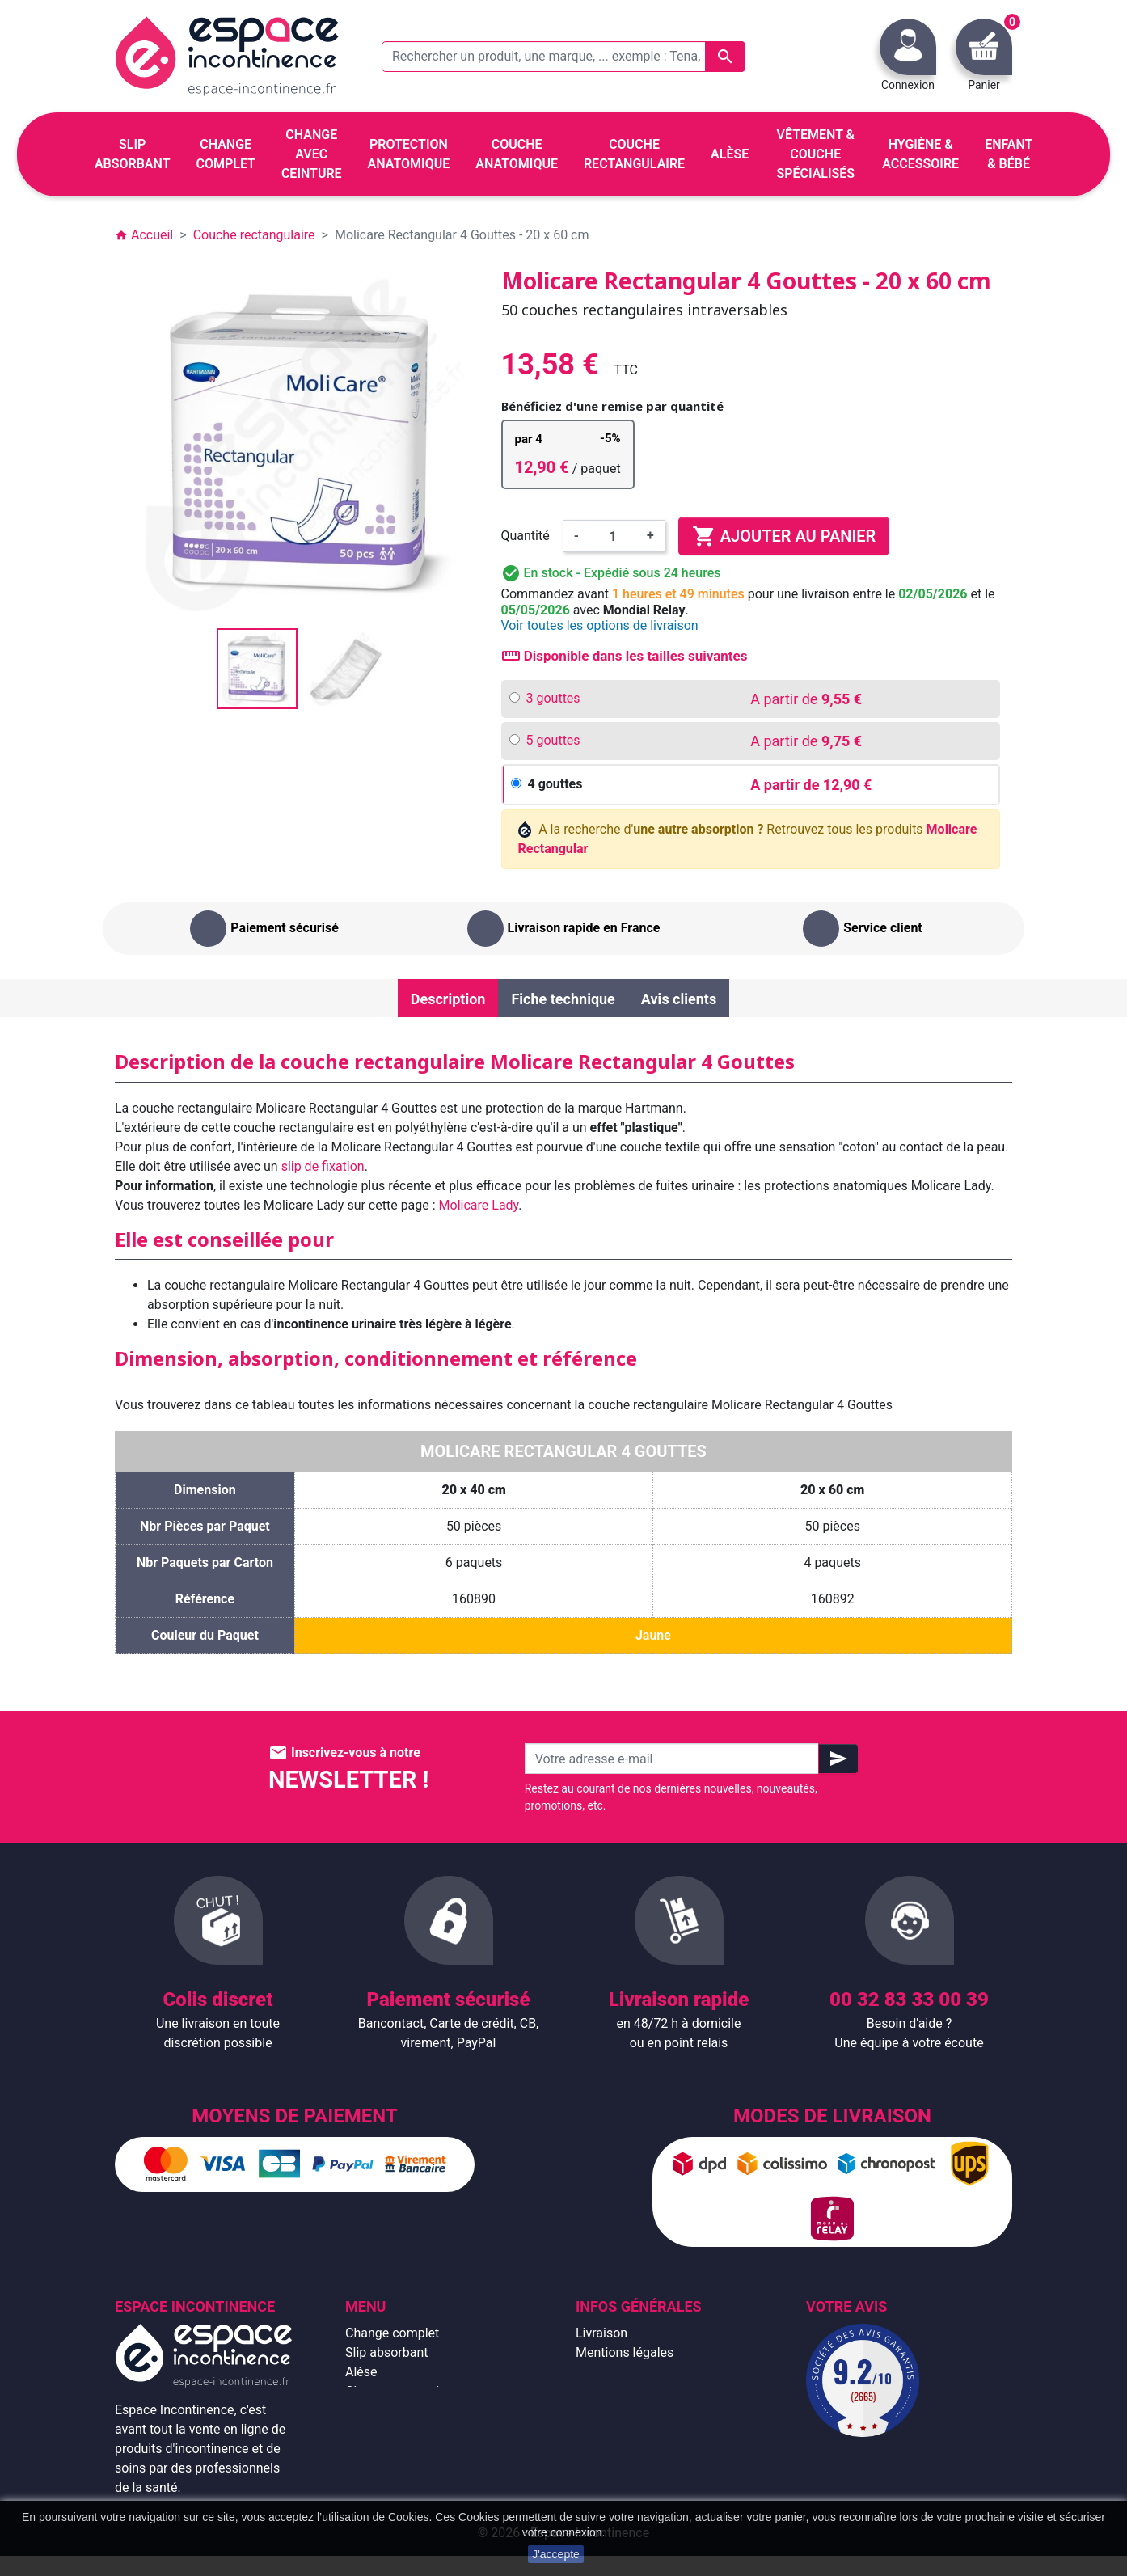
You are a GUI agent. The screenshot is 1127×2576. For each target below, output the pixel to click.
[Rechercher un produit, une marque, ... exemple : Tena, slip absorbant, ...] (563, 56)
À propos (601, 2391)
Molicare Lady (479, 1205)
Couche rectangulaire (406, 2430)
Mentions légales (624, 2352)
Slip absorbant (386, 2352)
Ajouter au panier (784, 536)
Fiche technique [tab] (562, 998)
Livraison (601, 2333)
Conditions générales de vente (662, 2372)
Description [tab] (448, 998)
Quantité (525, 535)
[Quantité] (613, 536)
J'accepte (556, 2554)
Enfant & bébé (385, 2449)
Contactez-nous (621, 2449)
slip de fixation (323, 1166)
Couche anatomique (403, 2410)
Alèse (361, 2372)
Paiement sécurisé (629, 2410)
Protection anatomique (410, 2488)
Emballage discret (627, 2430)
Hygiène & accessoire (407, 2469)
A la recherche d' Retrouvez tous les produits (747, 838)
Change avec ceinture (407, 2391)
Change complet (392, 2333)
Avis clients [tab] (678, 998)
